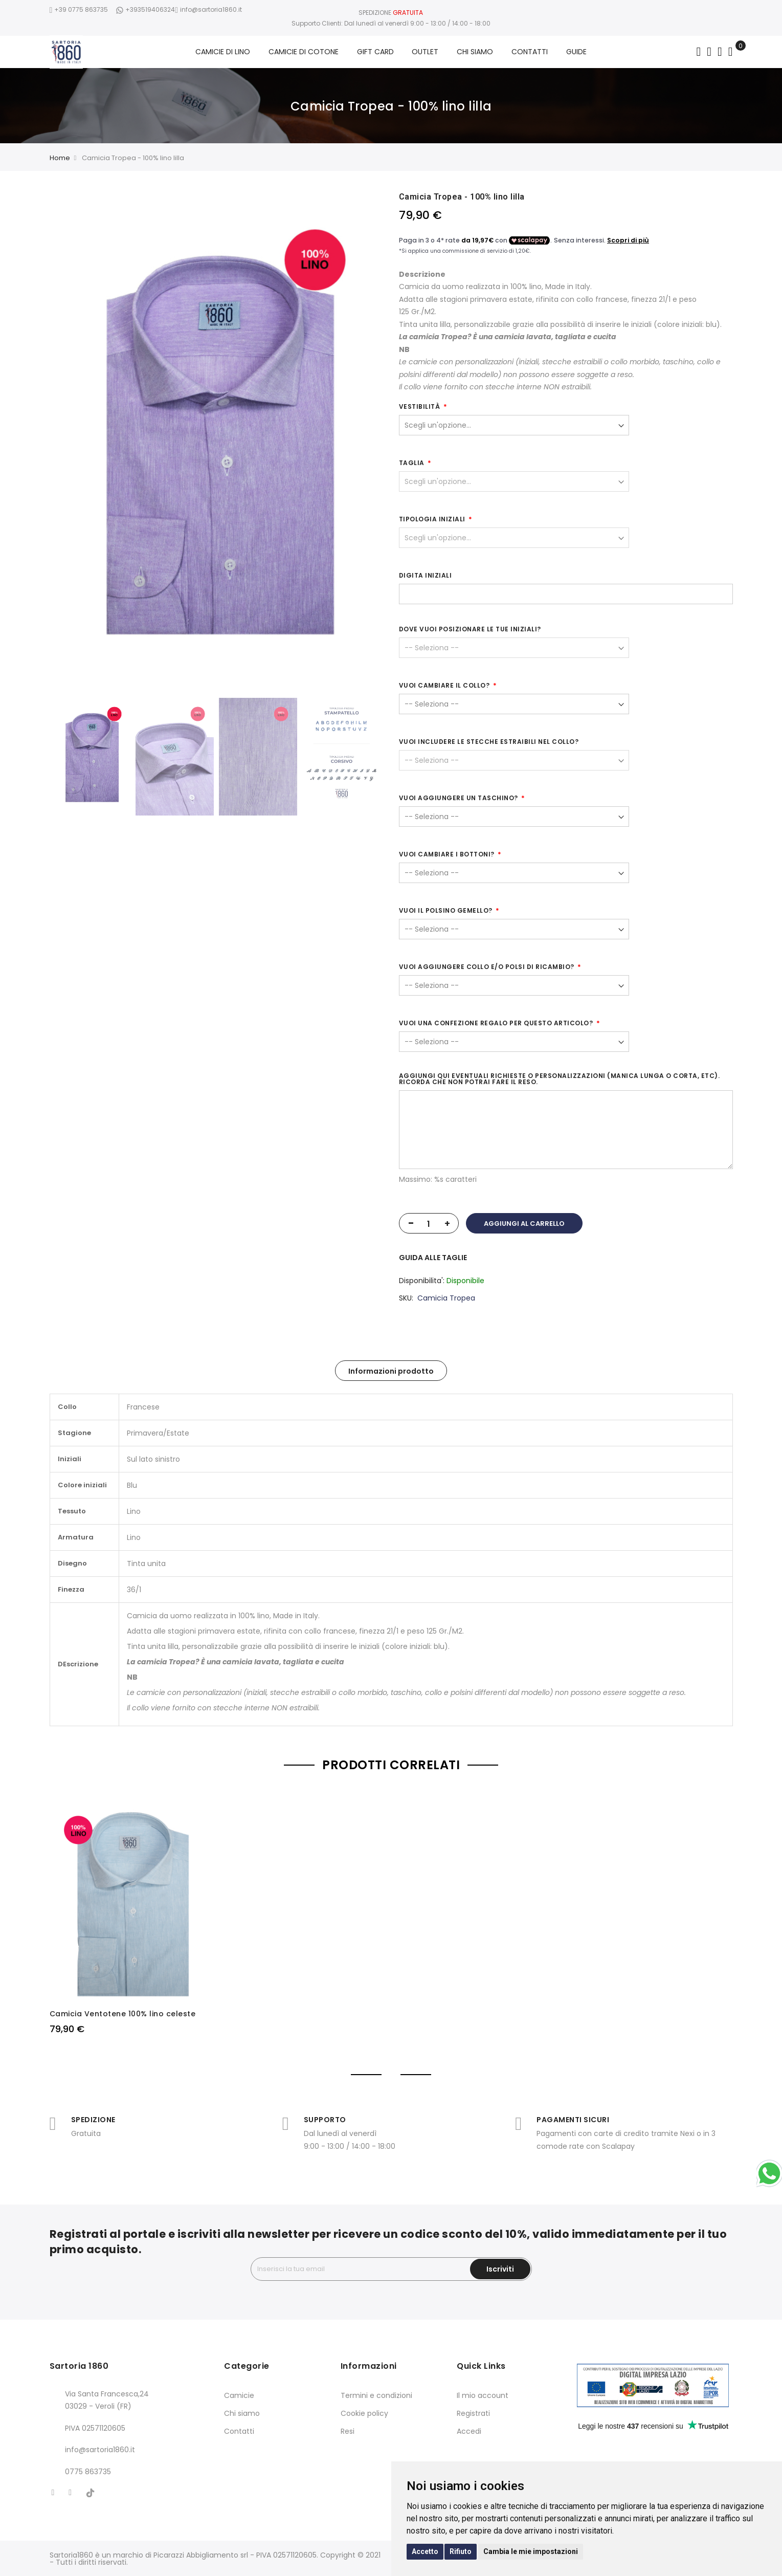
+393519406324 (145, 9)
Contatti (239, 2431)
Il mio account (482, 2395)
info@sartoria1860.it (208, 9)
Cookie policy (364, 2413)
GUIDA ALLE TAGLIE (433, 1257)
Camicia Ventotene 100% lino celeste (123, 2014)
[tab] (391, 1370)
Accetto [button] (425, 2551)
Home (60, 158)
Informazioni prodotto (391, 1371)
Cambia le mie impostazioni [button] (530, 2551)
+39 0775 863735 (79, 9)
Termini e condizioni (376, 2395)
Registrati (473, 2413)
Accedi (469, 2431)
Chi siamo (242, 2413)
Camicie (239, 2395)
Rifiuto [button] (461, 2551)
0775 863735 (88, 2472)
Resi (347, 2431)
